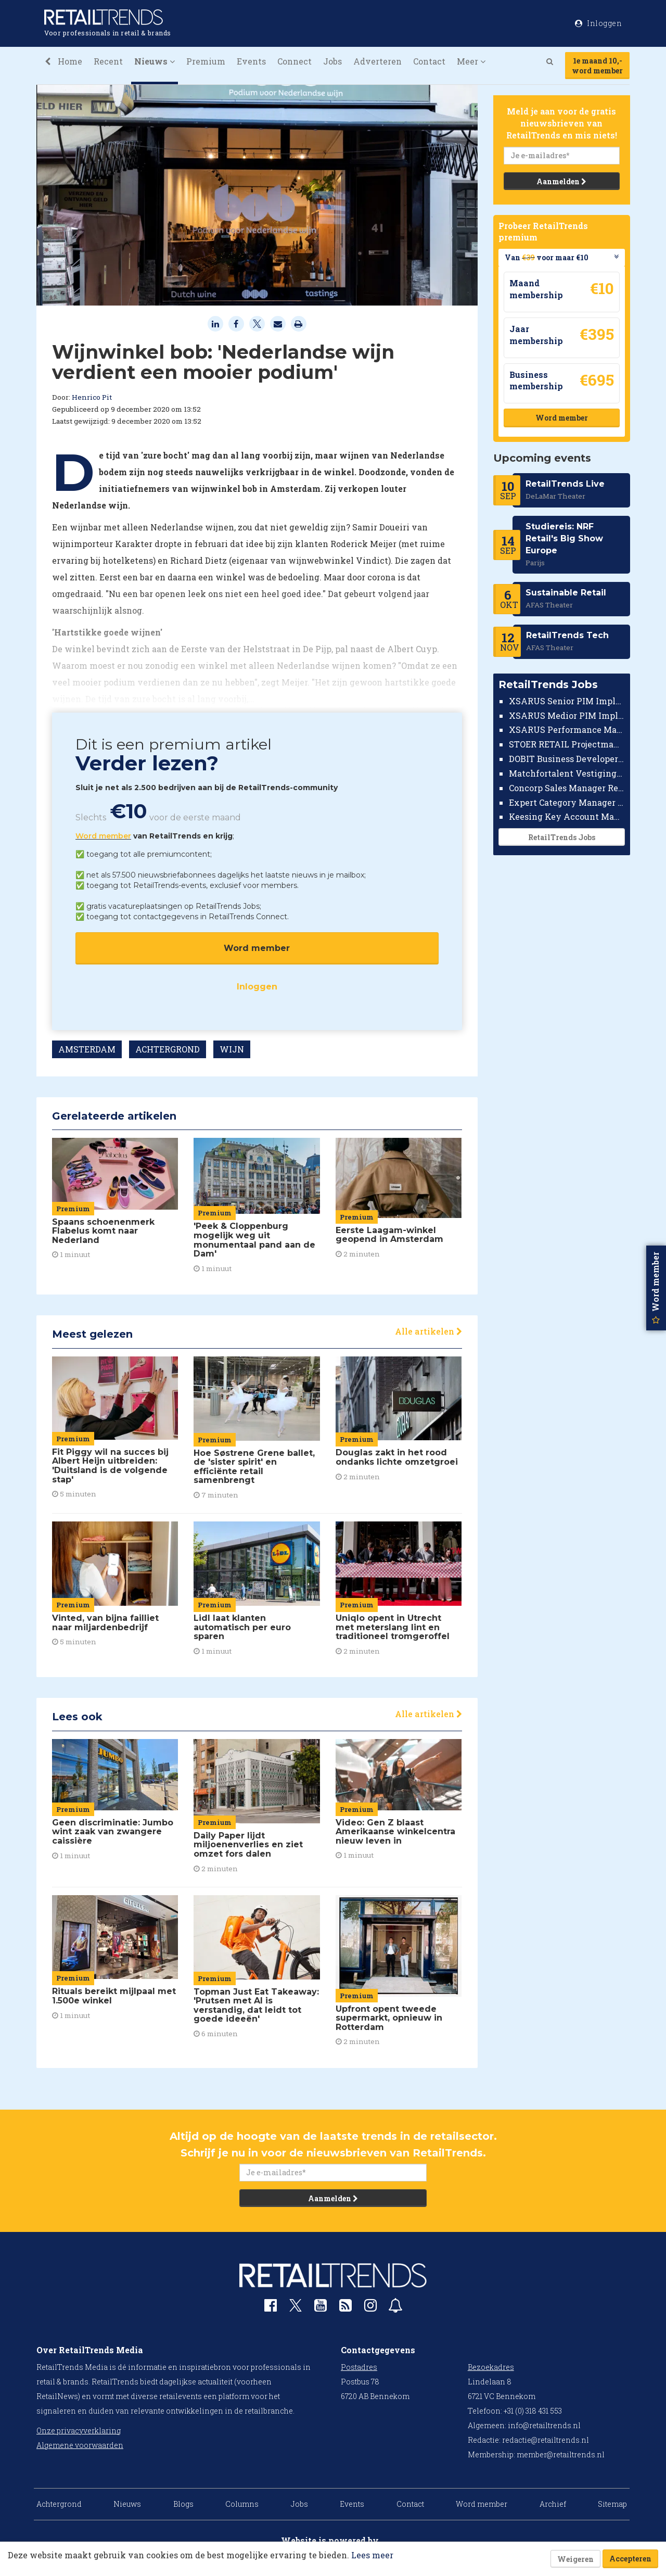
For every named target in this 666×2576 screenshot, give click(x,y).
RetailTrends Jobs (561, 837)
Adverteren (377, 61)
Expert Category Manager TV (567, 802)
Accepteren (630, 2559)
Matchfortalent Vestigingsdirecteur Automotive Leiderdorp (567, 773)
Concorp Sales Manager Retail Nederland (567, 787)
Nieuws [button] (154, 61)
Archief (553, 2504)
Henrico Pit (92, 397)
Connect (294, 61)
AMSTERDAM (87, 1049)
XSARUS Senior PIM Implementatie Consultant (567, 700)
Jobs (332, 61)
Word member (103, 836)
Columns (242, 2504)
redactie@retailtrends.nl (545, 2440)
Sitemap (612, 2504)
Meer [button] (471, 61)
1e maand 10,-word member (597, 65)
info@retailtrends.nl (544, 2425)
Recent (108, 61)
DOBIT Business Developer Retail (567, 758)
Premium (205, 61)
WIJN (232, 1049)
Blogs (183, 2504)
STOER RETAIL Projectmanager (567, 744)
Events (251, 61)
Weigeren (575, 2559)
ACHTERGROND (167, 1049)
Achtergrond (59, 2504)
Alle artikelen (428, 1331)
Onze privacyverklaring (78, 2430)
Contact (429, 61)
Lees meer (372, 2554)
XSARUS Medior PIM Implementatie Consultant (567, 715)
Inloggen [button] (598, 23)
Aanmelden (561, 181)
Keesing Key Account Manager (567, 816)
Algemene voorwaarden (79, 2445)
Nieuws (127, 2504)
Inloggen (257, 987)
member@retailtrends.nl (561, 2454)
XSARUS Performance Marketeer (567, 729)
